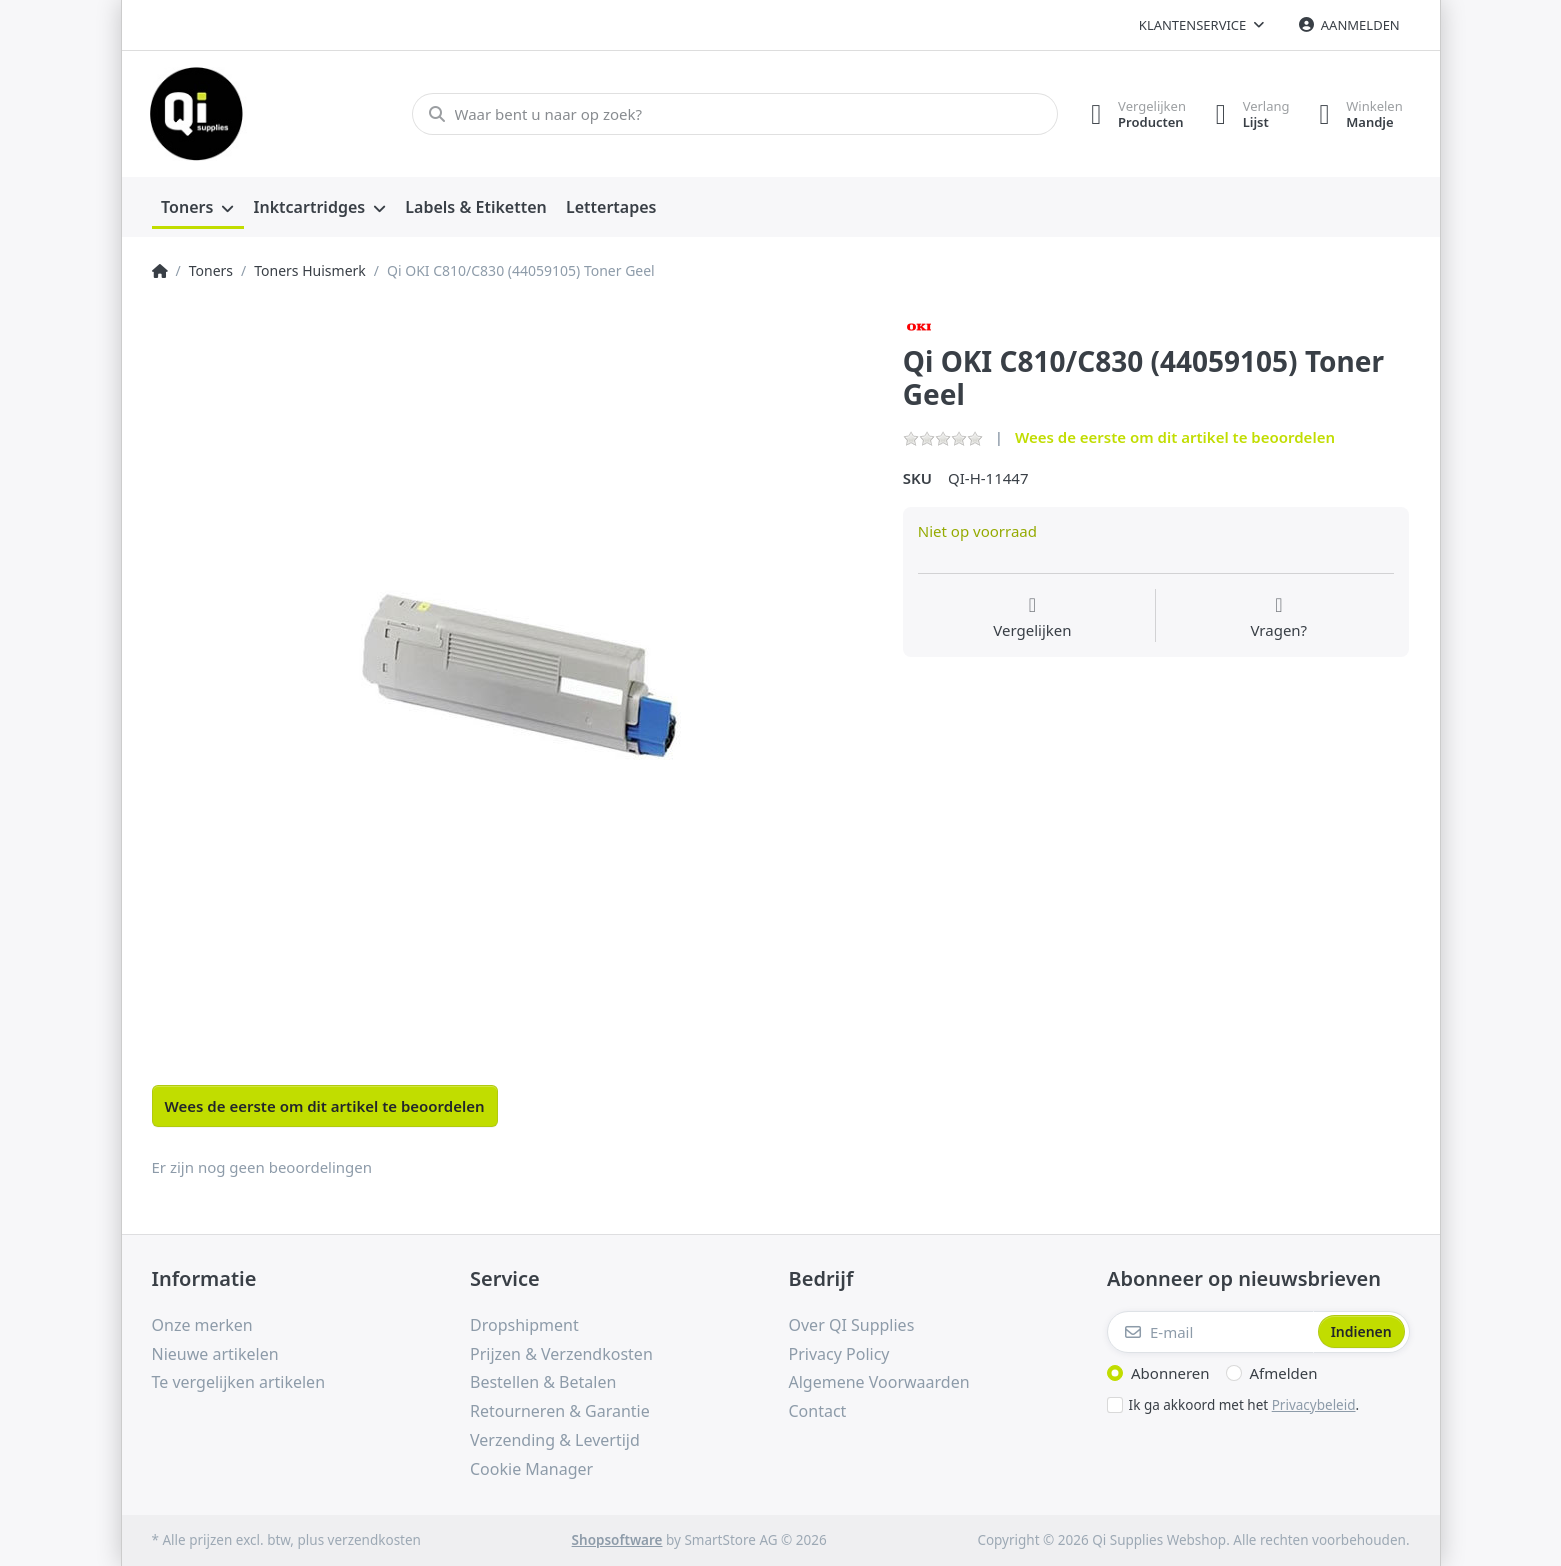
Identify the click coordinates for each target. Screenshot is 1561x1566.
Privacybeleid (1314, 1405)
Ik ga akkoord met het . (1244, 1405)
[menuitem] (198, 208)
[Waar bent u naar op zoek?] (734, 114)
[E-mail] (1210, 1332)
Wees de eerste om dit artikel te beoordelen (1175, 437)
